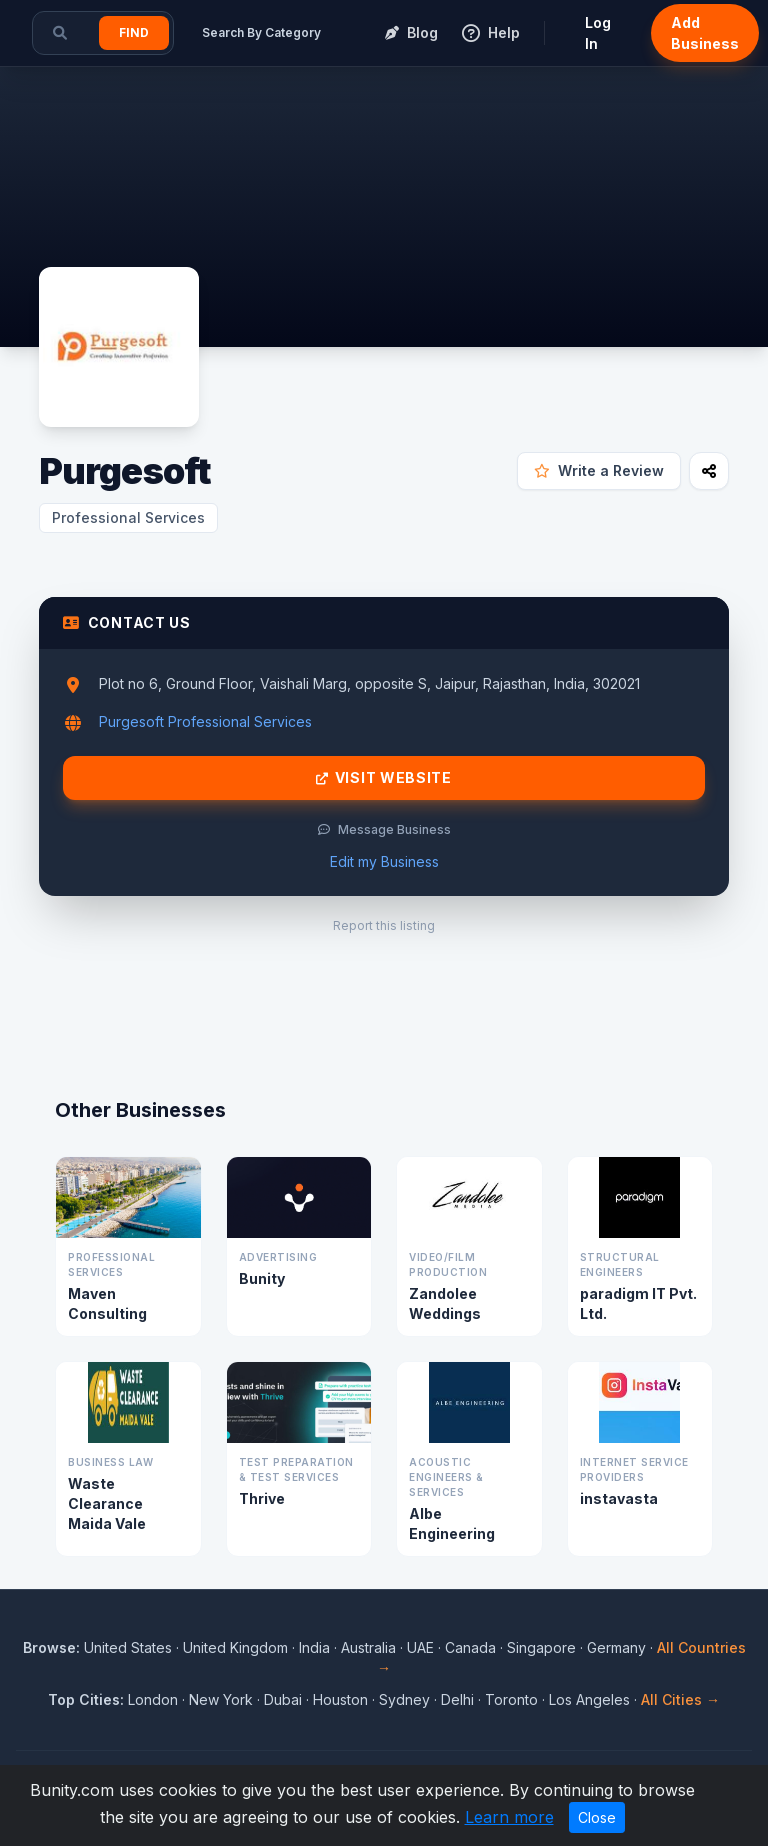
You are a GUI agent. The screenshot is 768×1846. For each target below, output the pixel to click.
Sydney (404, 1699)
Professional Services (128, 517)
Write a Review (599, 470)
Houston (340, 1699)
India (314, 1647)
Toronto (511, 1699)
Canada (470, 1647)
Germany (616, 1647)
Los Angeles (589, 1699)
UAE (420, 1647)
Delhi (457, 1699)
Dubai (283, 1699)
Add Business (705, 33)
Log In (598, 33)
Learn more (509, 1817)
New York (221, 1699)
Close (597, 1817)
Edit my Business (384, 861)
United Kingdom (235, 1647)
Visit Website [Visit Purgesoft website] (384, 778)
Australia (368, 1647)
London (153, 1699)
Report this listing (384, 925)
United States (128, 1647)
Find (134, 32)
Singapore (541, 1647)
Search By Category (261, 32)
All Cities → (680, 1699)
